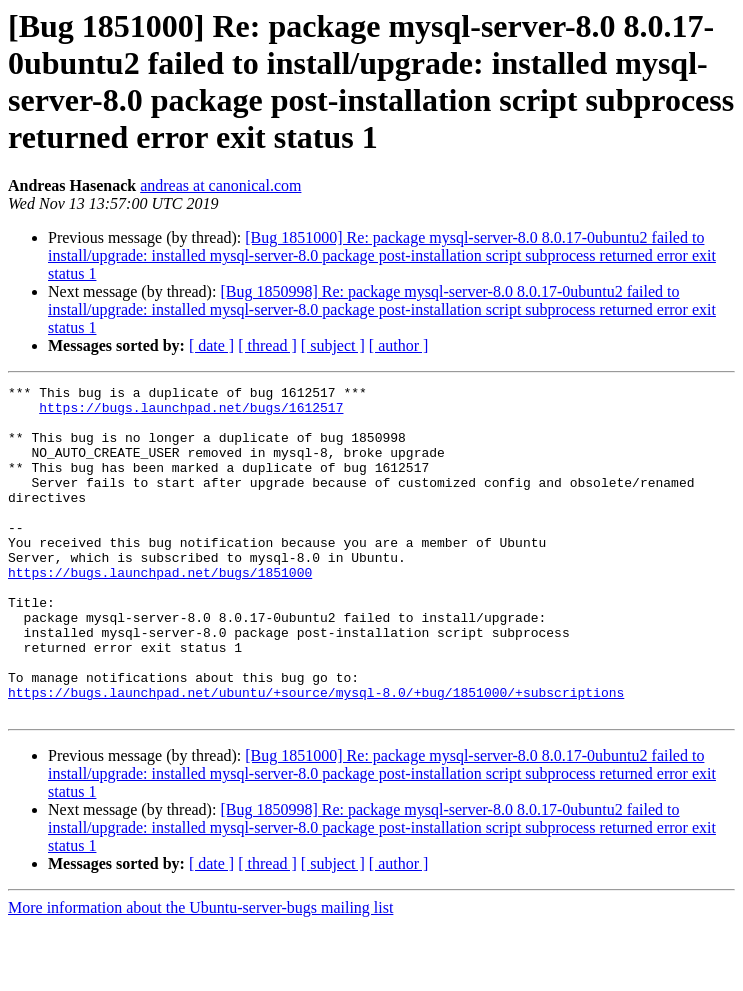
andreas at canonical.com (220, 185)
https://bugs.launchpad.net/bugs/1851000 (160, 611)
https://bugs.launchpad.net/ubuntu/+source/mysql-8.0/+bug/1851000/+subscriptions (316, 755)
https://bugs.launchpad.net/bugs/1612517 (191, 413)
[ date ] (211, 345)
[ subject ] (333, 345)
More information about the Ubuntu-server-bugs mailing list (200, 973)
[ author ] (399, 345)
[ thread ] (267, 345)
